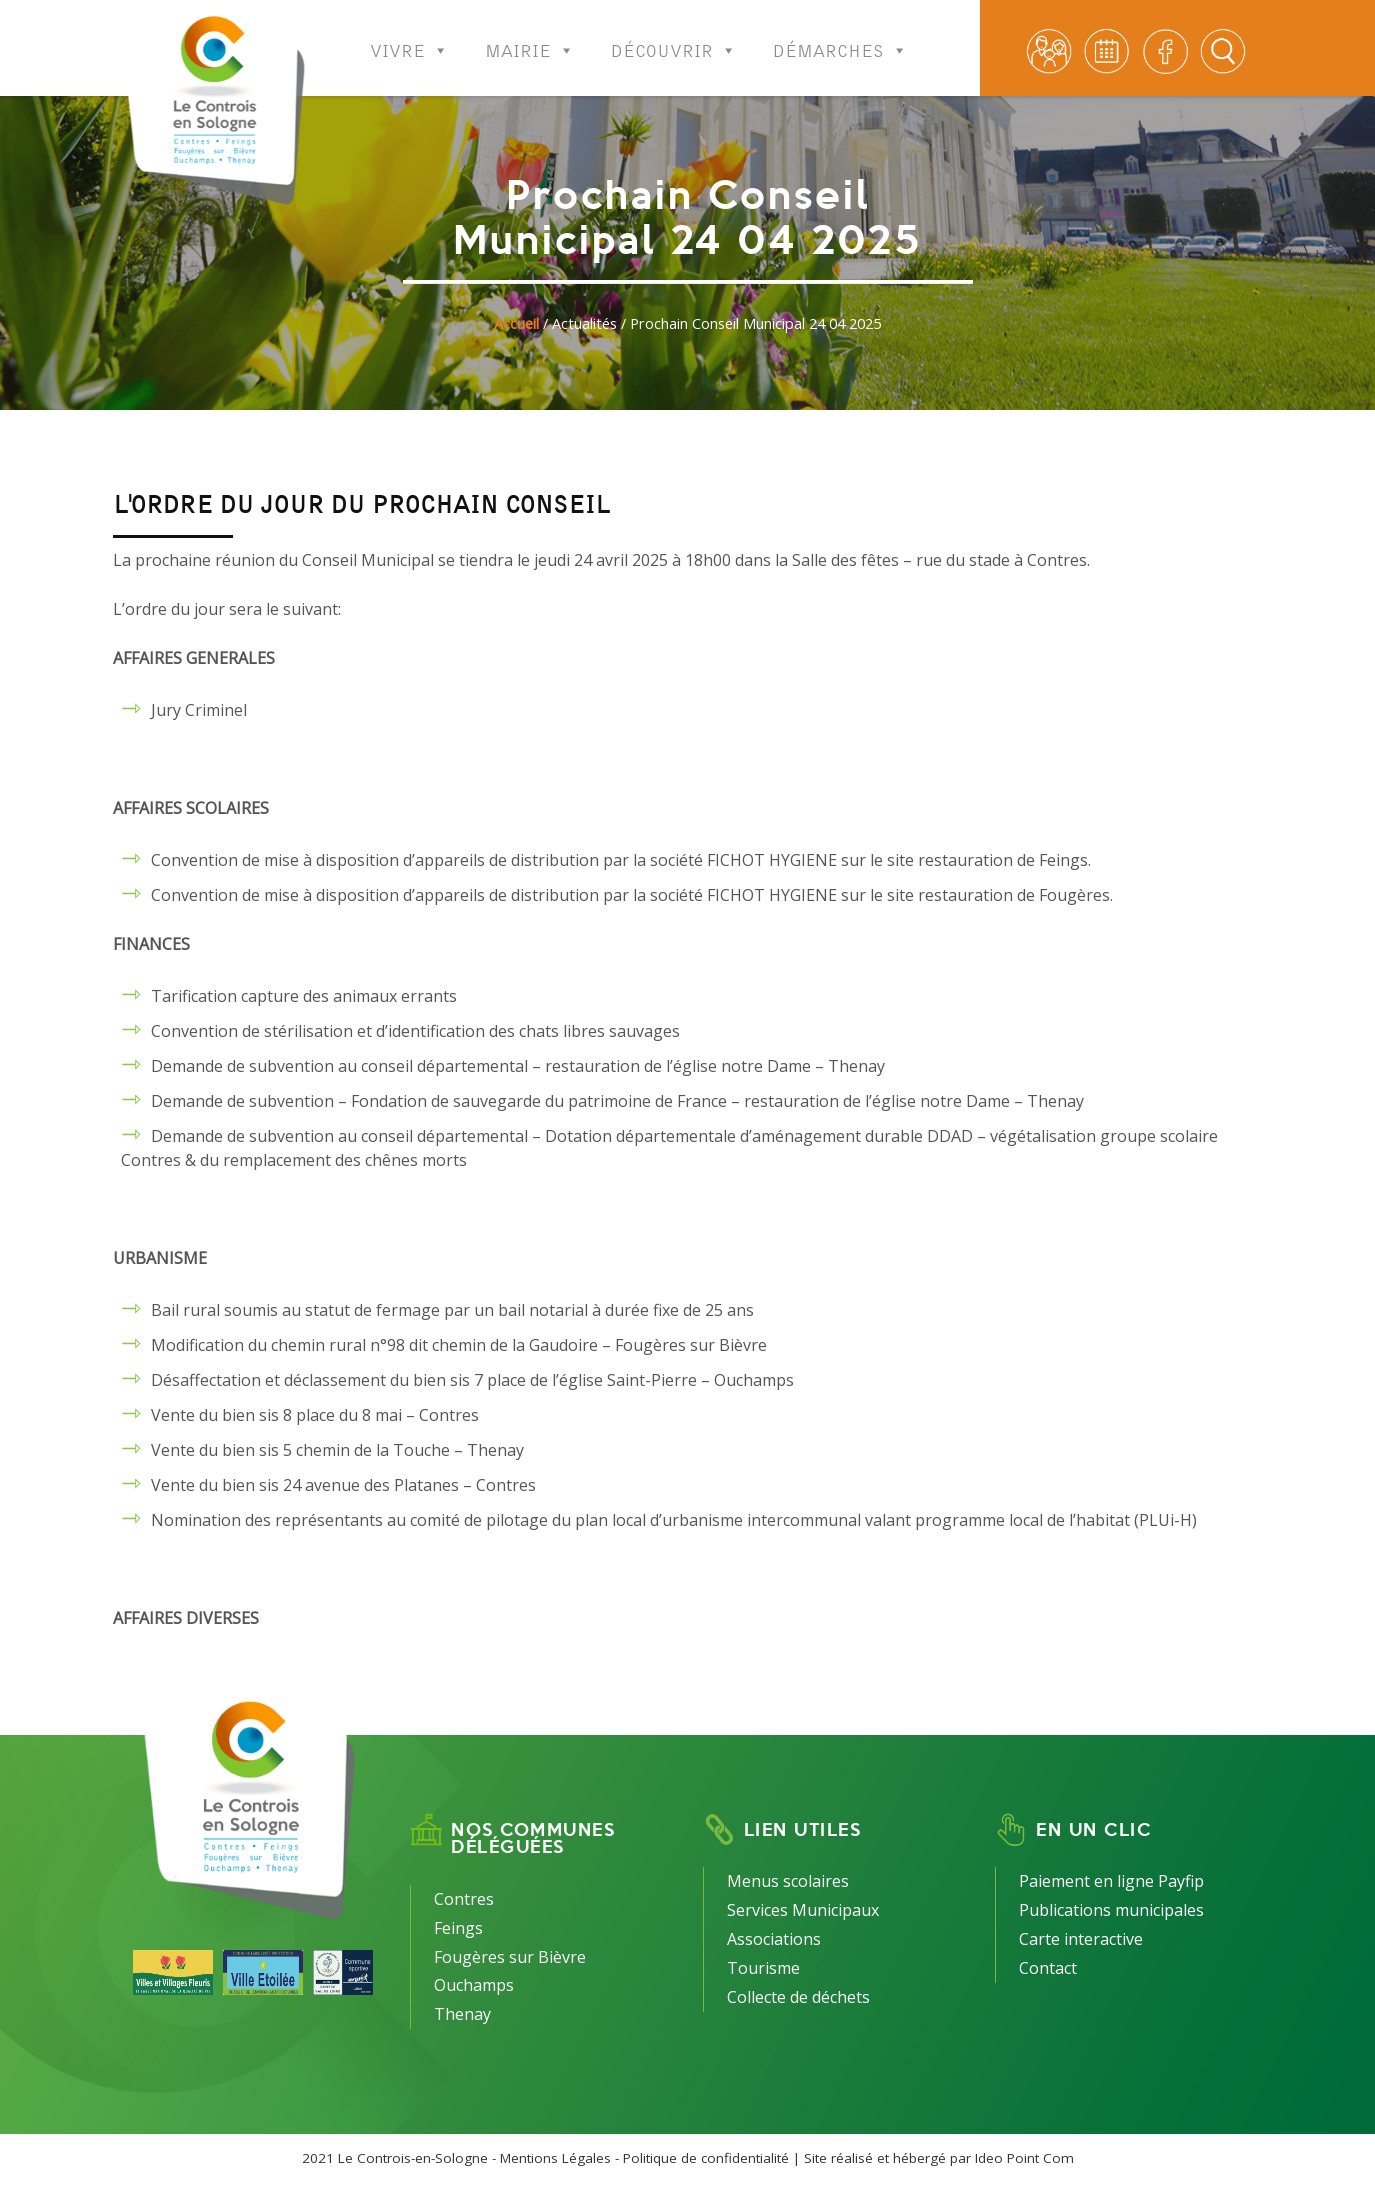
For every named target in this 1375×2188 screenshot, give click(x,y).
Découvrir (674, 37)
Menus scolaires (788, 1881)
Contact (1048, 1968)
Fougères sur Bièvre (510, 1957)
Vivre (409, 37)
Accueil (516, 323)
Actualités (584, 323)
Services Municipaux (803, 1910)
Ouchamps (474, 1985)
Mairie (530, 37)
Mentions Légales (555, 2158)
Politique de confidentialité (706, 2158)
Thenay (462, 2014)
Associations (774, 1939)
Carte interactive (1081, 1939)
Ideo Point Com (1024, 2158)
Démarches (840, 37)
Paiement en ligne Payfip (1111, 1881)
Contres (464, 1899)
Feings (458, 1928)
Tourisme (763, 1968)
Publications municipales (1111, 1910)
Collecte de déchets (798, 1997)
